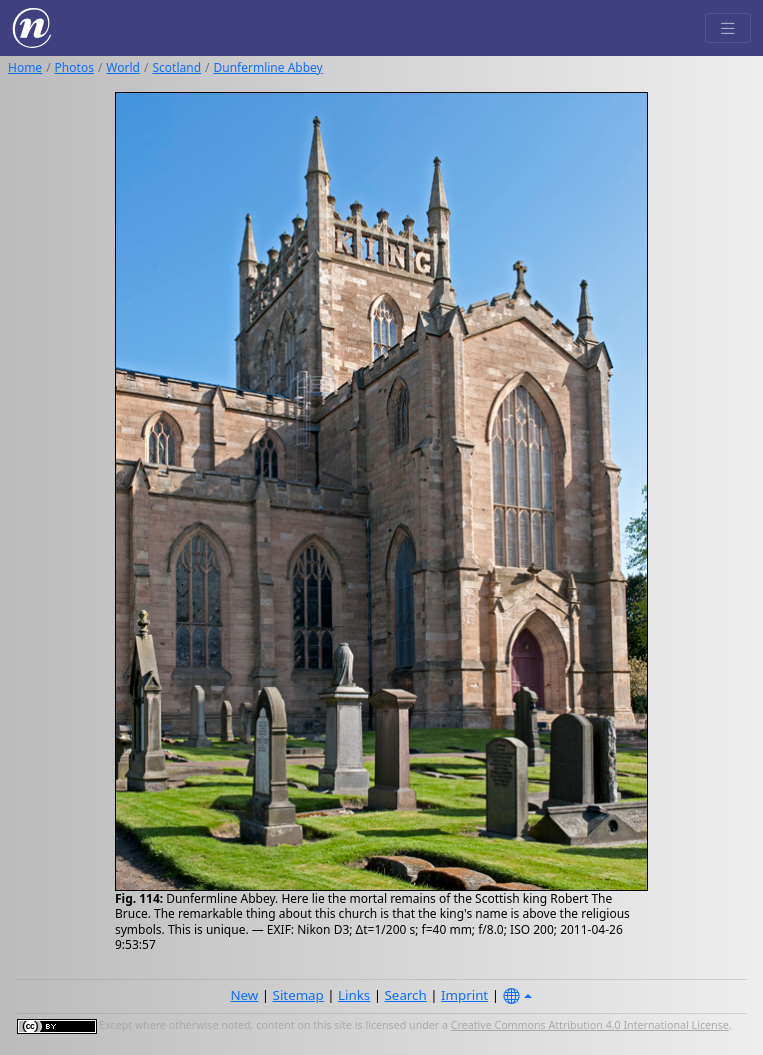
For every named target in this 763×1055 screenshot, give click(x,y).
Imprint (464, 995)
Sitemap (298, 995)
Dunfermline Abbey (268, 67)
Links (354, 995)
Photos (74, 67)
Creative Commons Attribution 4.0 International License (590, 1025)
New (244, 995)
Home (25, 67)
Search (406, 995)
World (123, 67)
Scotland (176, 67)
